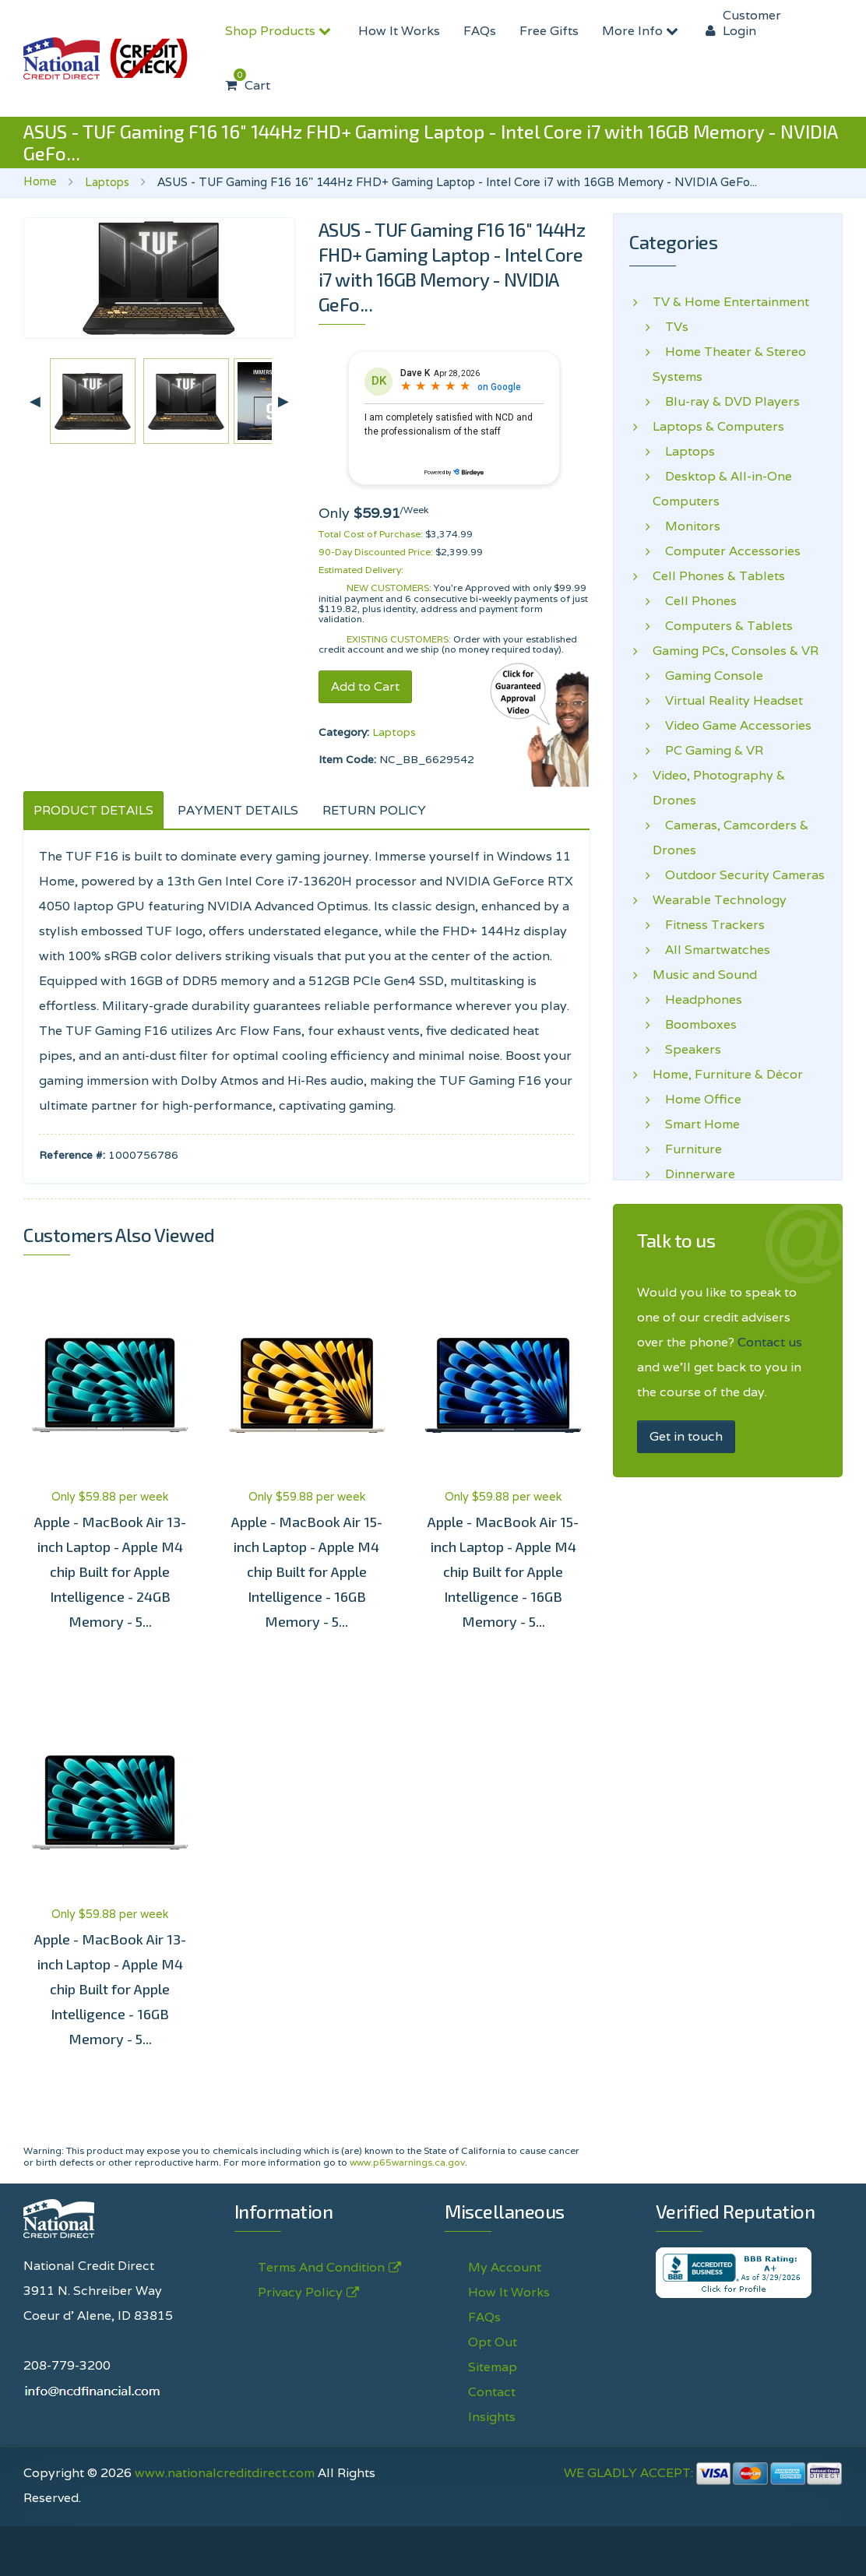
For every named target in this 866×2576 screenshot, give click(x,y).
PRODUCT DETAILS (93, 810)
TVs (670, 327)
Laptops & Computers (718, 426)
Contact (492, 2392)
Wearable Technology (720, 900)
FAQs (479, 31)
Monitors (686, 526)
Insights (492, 2417)
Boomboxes (695, 1024)
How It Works (399, 31)
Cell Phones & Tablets (719, 576)
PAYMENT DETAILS (238, 810)
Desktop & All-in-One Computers (722, 488)
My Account (504, 2267)
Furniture (687, 1149)
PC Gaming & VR (708, 750)
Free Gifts (549, 31)
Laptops (107, 181)
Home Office (697, 1099)
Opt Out (492, 2342)
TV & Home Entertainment (731, 302)
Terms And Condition (321, 2267)
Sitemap (492, 2367)
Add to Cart (365, 686)
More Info (642, 31)
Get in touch (686, 1436)
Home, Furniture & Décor (728, 1074)
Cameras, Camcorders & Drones (730, 837)
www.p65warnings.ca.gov (407, 2162)
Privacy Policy (300, 2292)
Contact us (770, 1342)
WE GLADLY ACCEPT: (703, 2473)
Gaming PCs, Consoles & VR (735, 651)
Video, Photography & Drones (719, 787)
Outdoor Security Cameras (739, 875)
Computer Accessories (727, 551)
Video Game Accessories (732, 725)
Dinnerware (694, 1174)
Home (40, 181)
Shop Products (280, 31)
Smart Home (696, 1124)
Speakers (687, 1049)
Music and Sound (705, 975)
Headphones (697, 999)
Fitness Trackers (709, 925)
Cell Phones (695, 601)
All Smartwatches (711, 950)
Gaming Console (708, 675)
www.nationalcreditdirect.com (225, 2473)
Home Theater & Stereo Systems (729, 364)
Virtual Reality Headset (728, 700)
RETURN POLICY (374, 810)
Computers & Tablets (723, 626)
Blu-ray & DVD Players (726, 401)
